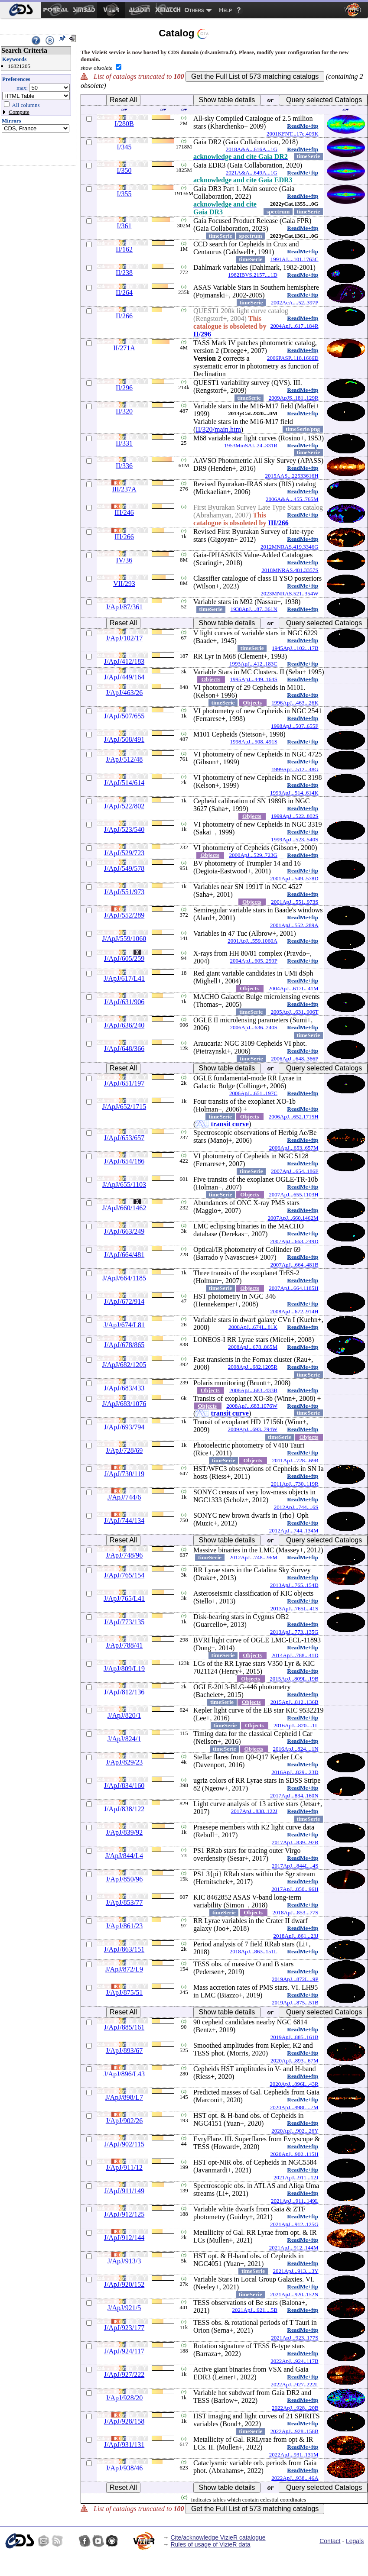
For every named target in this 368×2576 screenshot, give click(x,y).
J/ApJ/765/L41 (124, 1598)
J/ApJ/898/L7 (124, 2097)
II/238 (124, 272)
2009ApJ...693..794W (252, 1429)
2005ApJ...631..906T (294, 1011)
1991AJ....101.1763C (294, 259)
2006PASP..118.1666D (293, 358)
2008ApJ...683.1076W (251, 1406)
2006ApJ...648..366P (294, 1058)
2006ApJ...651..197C (253, 1093)
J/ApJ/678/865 (124, 1344)
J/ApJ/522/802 (124, 806)
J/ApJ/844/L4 (124, 1855)
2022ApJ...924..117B (294, 2361)
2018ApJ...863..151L (253, 1951)
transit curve (230, 1124)
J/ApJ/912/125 (124, 2214)
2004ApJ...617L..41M (293, 988)
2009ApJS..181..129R (294, 397)
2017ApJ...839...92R (295, 1842)
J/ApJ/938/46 (124, 2468)
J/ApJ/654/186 (124, 1161)
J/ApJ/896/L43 (124, 2074)
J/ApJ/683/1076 (124, 1403)
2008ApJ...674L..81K (252, 1327)
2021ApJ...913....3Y (296, 2271)
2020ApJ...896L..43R (294, 2084)
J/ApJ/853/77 (124, 1902)
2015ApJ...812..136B (294, 1702)
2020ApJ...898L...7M (294, 2107)
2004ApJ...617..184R (294, 326)
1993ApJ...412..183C (253, 663)
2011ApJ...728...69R (295, 1460)
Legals (355, 2540)
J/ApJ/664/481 (124, 1254)
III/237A (124, 489)
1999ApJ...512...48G (294, 769)
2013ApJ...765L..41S (294, 1608)
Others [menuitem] (194, 9)
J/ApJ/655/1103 (124, 1184)
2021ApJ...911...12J (296, 2177)
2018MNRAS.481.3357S (289, 570)
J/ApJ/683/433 (124, 1388)
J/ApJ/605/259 (124, 958)
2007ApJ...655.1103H (293, 1194)
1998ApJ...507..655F (294, 726)
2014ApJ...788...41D (294, 1655)
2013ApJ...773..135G (294, 1632)
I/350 (124, 170)
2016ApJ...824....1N (296, 1748)
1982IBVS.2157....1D (252, 274)
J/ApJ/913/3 (124, 2261)
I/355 (124, 193)
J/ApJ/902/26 (124, 2120)
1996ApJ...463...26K (294, 702)
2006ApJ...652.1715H (294, 1116)
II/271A (124, 348)
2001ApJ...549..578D (294, 878)
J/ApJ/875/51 (124, 1992)
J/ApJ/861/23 (124, 1926)
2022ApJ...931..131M (294, 2454)
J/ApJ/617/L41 (124, 978)
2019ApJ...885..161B (294, 2037)
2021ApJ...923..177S (294, 2337)
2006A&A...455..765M (292, 499)
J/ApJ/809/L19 (124, 1668)
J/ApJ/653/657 (124, 1137)
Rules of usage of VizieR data (210, 2544)
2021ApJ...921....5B (254, 2310)
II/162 (124, 249)
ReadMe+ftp (302, 126)
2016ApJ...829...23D (294, 1772)
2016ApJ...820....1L (296, 1725)
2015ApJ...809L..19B (294, 1678)
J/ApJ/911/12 (124, 2167)
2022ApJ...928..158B (294, 2431)
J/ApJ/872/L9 (124, 1969)
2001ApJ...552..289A (294, 925)
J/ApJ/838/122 (124, 1809)
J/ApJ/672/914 (124, 1301)
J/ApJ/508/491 (124, 739)
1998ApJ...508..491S (253, 741)
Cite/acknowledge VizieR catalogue (217, 2537)
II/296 (202, 334)
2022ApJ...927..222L (294, 2384)
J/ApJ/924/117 (124, 2351)
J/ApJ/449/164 (124, 677)
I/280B (124, 123)
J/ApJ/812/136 (124, 1692)
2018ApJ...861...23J (296, 1936)
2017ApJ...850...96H (294, 1889)
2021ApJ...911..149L (295, 2201)
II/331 (124, 443)
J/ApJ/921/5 (124, 2307)
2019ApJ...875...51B (295, 2002)
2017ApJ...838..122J (254, 1811)
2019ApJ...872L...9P (295, 1979)
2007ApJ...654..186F (294, 1171)
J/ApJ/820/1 (124, 1715)
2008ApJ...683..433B (253, 1390)
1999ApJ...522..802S (294, 816)
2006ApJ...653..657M (294, 1147)
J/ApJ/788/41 (124, 1645)
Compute (19, 112)
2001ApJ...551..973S (294, 902)
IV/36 (124, 560)
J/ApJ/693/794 (124, 1427)
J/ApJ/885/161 (124, 2027)
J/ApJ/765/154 (124, 1575)
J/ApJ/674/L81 (124, 1324)
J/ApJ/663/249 (124, 1231)
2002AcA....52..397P (295, 302)
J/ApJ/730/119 (124, 1473)
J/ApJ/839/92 (124, 1832)
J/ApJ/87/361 (124, 607)
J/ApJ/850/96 (124, 1879)
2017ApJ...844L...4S (295, 1865)
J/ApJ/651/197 (124, 1083)
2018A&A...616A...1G (251, 149)
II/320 (124, 411)
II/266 (124, 316)
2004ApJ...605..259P (253, 960)
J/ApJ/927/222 (124, 2374)
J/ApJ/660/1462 (124, 1208)
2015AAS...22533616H (291, 475)
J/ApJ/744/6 (124, 1497)
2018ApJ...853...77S (295, 1912)
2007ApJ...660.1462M (293, 1218)
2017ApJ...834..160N (294, 1795)
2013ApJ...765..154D (294, 1585)
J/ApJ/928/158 (124, 2421)
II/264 (124, 292)
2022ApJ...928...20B (295, 2408)
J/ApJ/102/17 (124, 638)
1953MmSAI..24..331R (250, 445)
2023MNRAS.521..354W (289, 593)
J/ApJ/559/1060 (124, 938)
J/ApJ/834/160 (124, 1785)
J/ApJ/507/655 (124, 716)
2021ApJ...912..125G (294, 2224)
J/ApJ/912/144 (124, 2237)
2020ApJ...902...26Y (294, 2130)
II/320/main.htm (218, 429)
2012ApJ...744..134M (294, 1530)
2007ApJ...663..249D (294, 1241)
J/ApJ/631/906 (124, 1001)
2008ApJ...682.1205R (252, 1367)
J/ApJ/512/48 (124, 759)
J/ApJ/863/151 (124, 1949)
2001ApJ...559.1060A (252, 940)
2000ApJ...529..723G (253, 855)
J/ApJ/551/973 (124, 891)
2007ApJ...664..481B (294, 1264)
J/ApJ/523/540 (124, 829)
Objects (210, 679)
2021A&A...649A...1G (251, 172)
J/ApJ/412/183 (124, 661)
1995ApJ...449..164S (253, 679)
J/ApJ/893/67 (124, 2050)
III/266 (278, 523)
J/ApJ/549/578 (124, 868)
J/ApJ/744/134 (124, 1520)
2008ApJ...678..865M (252, 1347)
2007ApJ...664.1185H (293, 1288)
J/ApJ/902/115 (124, 2144)
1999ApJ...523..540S (294, 839)
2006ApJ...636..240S (253, 1027)
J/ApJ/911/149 (124, 2191)
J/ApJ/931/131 (124, 2444)
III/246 (124, 512)
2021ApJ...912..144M (294, 2247)
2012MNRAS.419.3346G (290, 546)
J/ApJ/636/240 (124, 1025)
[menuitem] (20, 10)
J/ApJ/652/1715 (124, 1106)
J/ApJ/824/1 (124, 1738)
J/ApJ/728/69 (124, 1450)
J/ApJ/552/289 (124, 915)
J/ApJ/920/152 (124, 2284)
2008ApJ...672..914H (294, 1311)
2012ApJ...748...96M (253, 1557)
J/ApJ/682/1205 (124, 1364)
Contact (329, 2540)
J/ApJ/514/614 (124, 782)
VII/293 (124, 583)
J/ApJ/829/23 (124, 1762)
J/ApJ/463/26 (124, 692)
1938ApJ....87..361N (254, 609)
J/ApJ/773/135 (124, 1622)
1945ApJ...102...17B (295, 648)
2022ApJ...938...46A (294, 2478)
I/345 (124, 147)
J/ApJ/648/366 (124, 1048)
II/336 (124, 465)
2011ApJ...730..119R (295, 1483)
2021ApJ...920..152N (294, 2294)
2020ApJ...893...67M (294, 2060)
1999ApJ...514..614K (294, 792)
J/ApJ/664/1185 (124, 1278)
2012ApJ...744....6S (296, 1507)
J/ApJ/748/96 (124, 1555)
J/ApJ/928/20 (124, 2397)
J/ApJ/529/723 (124, 853)
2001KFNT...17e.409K (293, 133)
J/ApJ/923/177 (124, 2327)
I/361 (124, 225)
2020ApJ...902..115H (294, 2154)
